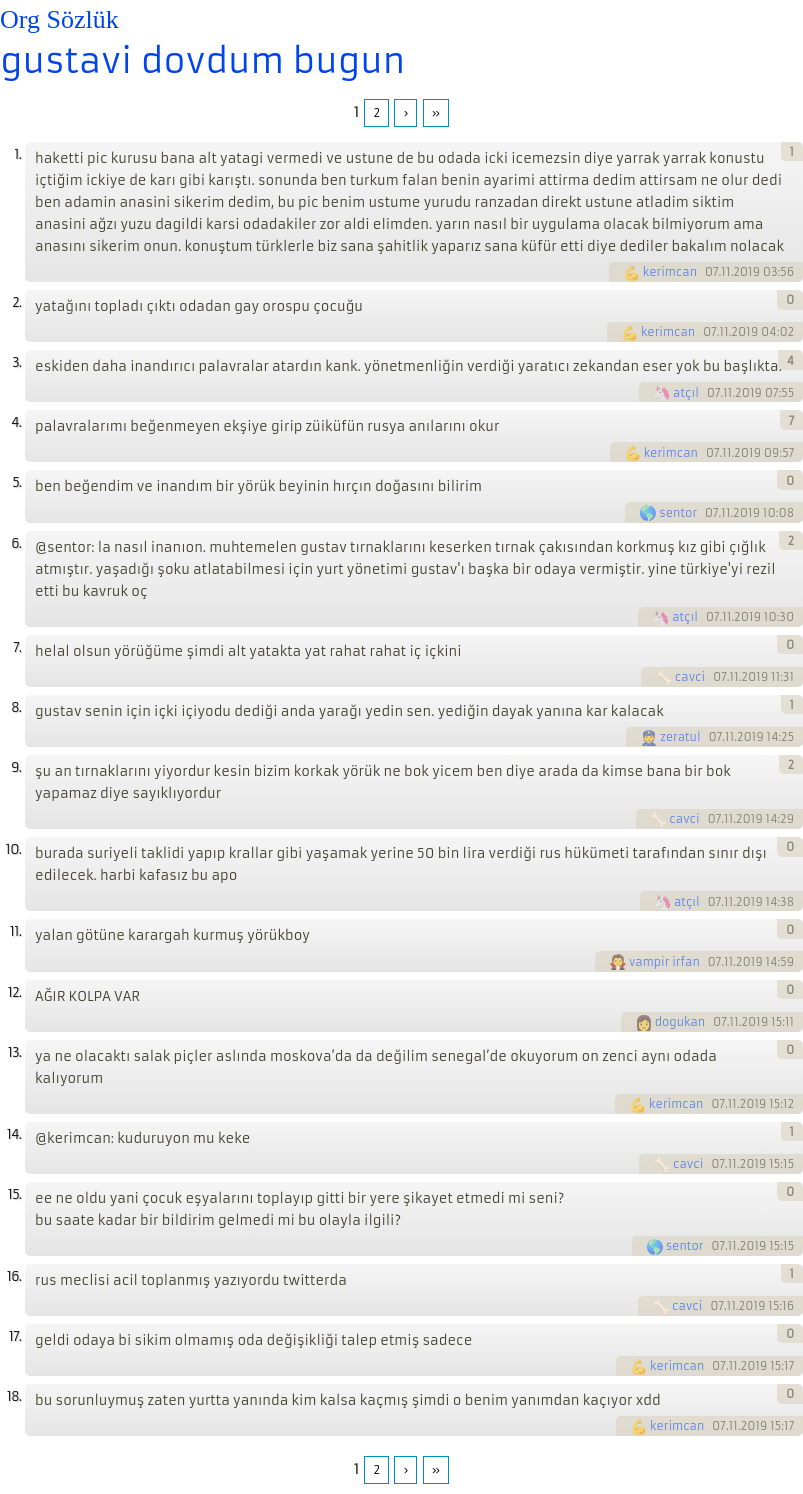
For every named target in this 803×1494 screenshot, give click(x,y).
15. (14, 1194)
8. (16, 707)
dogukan (680, 1022)
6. (16, 543)
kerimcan (670, 272)
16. (14, 1276)
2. (16, 302)
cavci (690, 677)
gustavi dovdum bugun (202, 61)
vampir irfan (664, 962)
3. (16, 362)
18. (14, 1396)
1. (17, 154)
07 (712, 272)
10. (13, 849)
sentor (678, 513)
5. (16, 482)
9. (16, 767)
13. (14, 1052)
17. (15, 1336)
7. (17, 647)
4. (16, 422)
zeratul (680, 737)
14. (14, 1134)
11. (15, 931)
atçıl (686, 393)
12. (14, 992)
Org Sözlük (59, 19)
